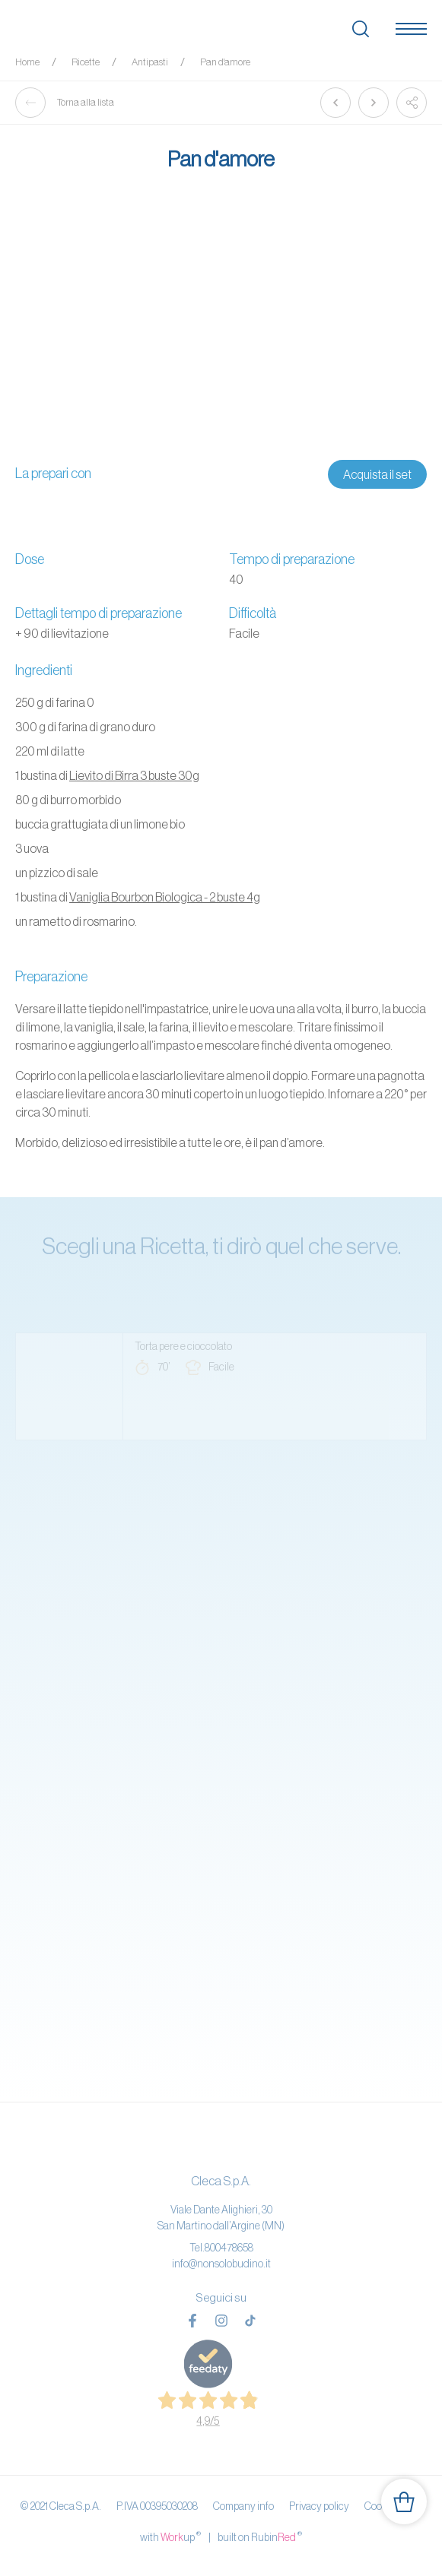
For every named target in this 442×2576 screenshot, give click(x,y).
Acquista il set (377, 474)
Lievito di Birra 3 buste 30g (134, 775)
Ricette (86, 62)
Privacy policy (319, 2506)
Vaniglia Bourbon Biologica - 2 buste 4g (164, 897)
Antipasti (150, 62)
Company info (243, 2506)
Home (27, 62)
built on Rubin (260, 2536)
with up (170, 2536)
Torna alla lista (64, 102)
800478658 (229, 2248)
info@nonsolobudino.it (221, 2264)
